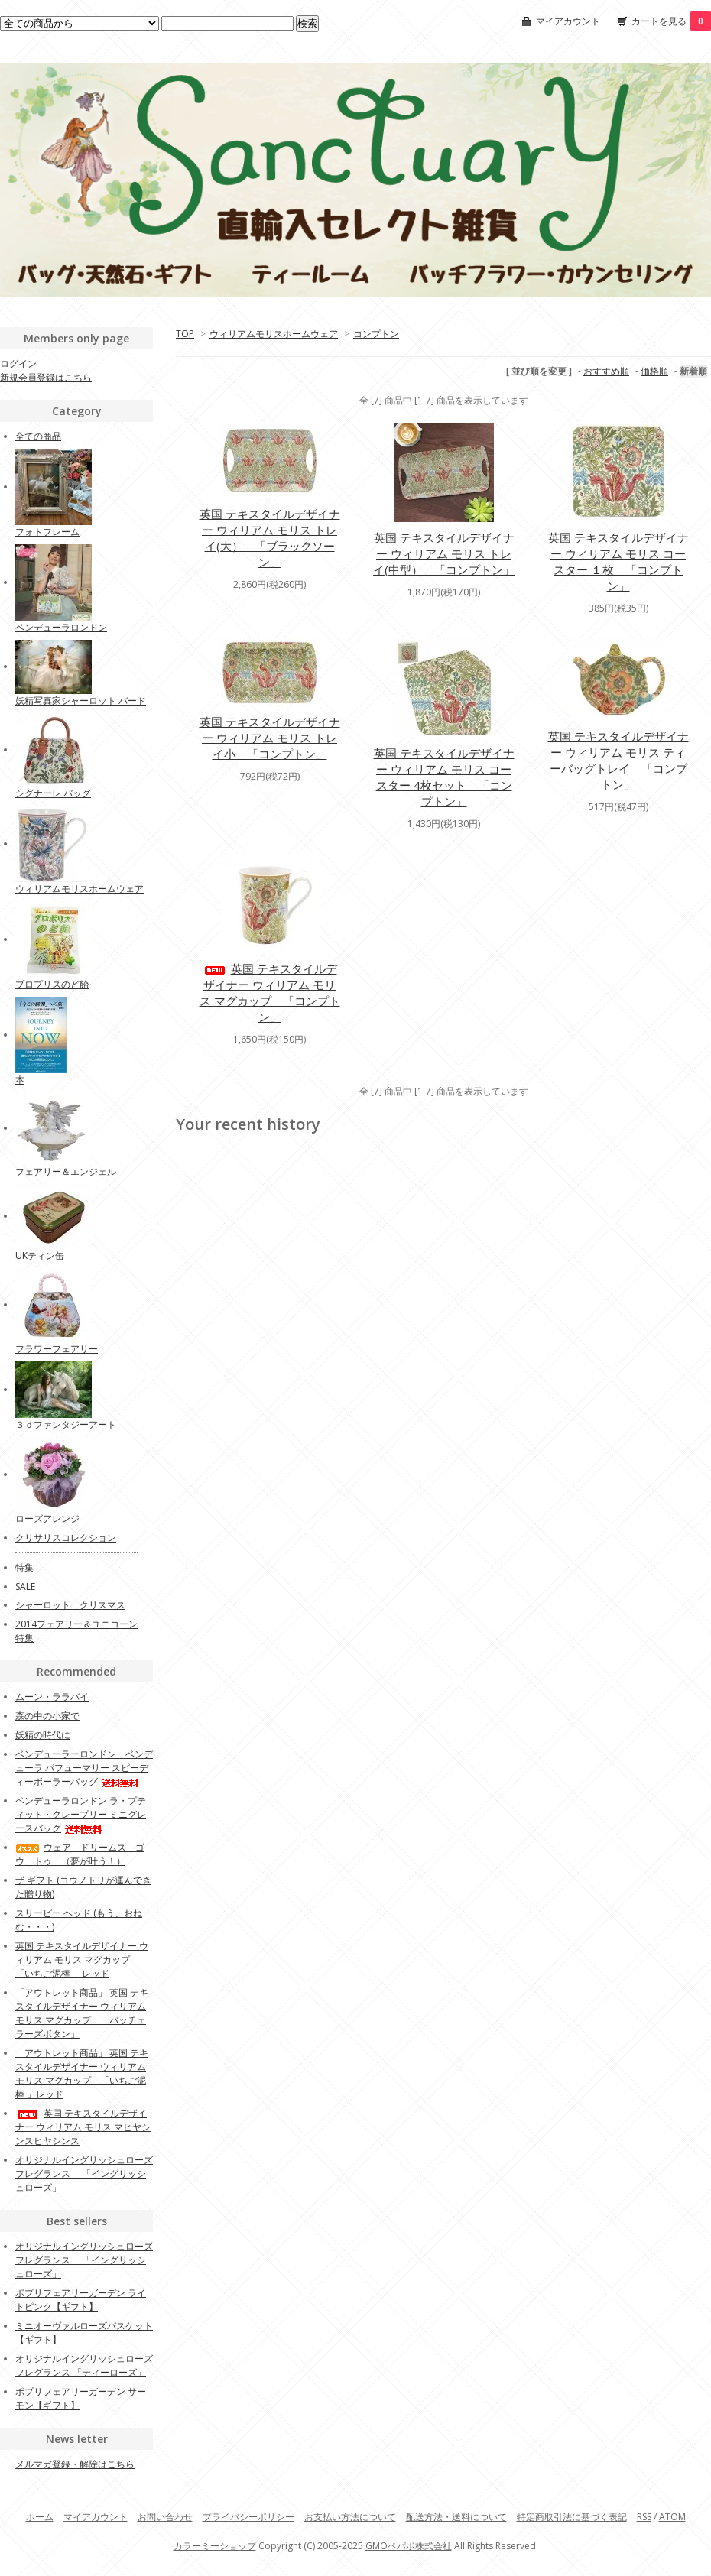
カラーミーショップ (215, 2545)
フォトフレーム (47, 531)
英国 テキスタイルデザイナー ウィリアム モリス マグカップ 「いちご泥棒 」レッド (81, 1959)
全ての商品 (38, 436)
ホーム (40, 2516)
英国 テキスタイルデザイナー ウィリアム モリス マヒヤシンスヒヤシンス (83, 2127)
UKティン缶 (39, 1255)
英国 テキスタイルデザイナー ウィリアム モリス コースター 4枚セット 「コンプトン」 (444, 777)
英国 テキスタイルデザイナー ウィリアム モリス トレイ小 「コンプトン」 (270, 737)
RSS (644, 2516)
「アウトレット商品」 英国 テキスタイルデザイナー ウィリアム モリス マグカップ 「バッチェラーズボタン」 (81, 2013)
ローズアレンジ (47, 1518)
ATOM (672, 2516)
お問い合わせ (165, 2516)
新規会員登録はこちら (46, 377)
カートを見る (671, 21)
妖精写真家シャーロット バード (80, 700)
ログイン (18, 363)
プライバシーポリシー (248, 2516)
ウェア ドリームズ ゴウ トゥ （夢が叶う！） (79, 1854)
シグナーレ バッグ (53, 793)
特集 (24, 1567)
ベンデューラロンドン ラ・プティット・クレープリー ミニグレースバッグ (80, 1814)
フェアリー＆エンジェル (65, 1171)
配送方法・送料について (456, 2516)
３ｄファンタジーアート (65, 1424)
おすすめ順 (606, 371)
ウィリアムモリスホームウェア (273, 333)
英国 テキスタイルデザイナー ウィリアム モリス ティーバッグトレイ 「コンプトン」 (618, 760)
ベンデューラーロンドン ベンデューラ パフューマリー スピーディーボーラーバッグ (84, 1767)
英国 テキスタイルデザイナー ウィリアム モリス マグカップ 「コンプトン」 (270, 992)
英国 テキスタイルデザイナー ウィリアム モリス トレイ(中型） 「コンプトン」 (444, 553)
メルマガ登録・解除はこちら (75, 2464)
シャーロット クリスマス (70, 1604)
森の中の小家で (47, 1715)
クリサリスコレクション (65, 1537)
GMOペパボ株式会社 (408, 2545)
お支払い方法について (350, 2516)
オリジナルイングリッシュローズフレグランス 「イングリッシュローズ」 (84, 2173)
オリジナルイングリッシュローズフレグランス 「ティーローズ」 (84, 2365)
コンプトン (376, 333)
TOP (185, 333)
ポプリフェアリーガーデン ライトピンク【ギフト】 (80, 2299)
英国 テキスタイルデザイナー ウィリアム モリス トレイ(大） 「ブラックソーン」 (270, 537)
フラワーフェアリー (56, 1348)
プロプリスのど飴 (52, 984)
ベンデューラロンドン (61, 627)
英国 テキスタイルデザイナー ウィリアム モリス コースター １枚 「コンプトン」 (618, 561)
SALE (25, 1586)
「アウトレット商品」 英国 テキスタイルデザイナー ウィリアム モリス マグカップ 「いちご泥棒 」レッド (81, 2073)
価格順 (654, 371)
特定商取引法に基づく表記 (572, 2516)
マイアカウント (568, 21)
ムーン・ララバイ (52, 1696)
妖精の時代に (42, 1734)
